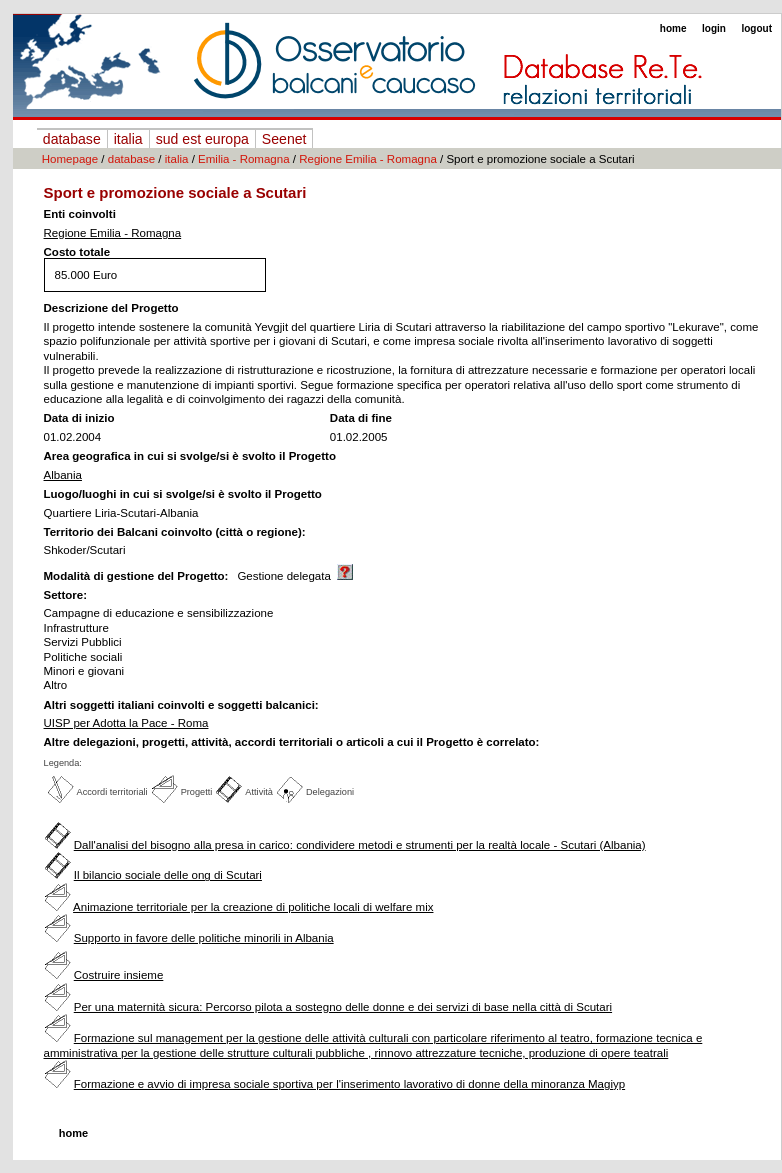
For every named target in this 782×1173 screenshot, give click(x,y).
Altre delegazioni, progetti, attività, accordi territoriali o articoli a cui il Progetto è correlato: (292, 742)
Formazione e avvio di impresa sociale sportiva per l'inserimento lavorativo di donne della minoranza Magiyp (349, 1084)
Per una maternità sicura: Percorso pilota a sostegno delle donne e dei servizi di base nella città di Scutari (343, 1007)
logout (756, 28)
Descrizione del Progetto (111, 308)
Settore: (66, 595)
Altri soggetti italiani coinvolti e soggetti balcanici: (181, 705)
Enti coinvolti (80, 214)
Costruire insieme (119, 975)
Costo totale (77, 252)
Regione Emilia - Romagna (368, 159)
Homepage (70, 159)
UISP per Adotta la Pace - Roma (126, 723)
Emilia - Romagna (244, 159)
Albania (63, 475)
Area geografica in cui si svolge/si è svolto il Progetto (190, 456)
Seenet (284, 139)
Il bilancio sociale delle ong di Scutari (168, 875)
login (714, 28)
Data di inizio (79, 418)
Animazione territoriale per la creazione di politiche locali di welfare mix (253, 907)
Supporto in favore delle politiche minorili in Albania (204, 938)
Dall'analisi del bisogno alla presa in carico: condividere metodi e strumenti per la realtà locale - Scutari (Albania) (360, 845)
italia (128, 139)
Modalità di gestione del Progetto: (136, 576)
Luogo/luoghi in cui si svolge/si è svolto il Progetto (183, 494)
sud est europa (202, 139)
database (72, 139)
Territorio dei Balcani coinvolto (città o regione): (175, 532)
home (673, 28)
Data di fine (361, 418)
